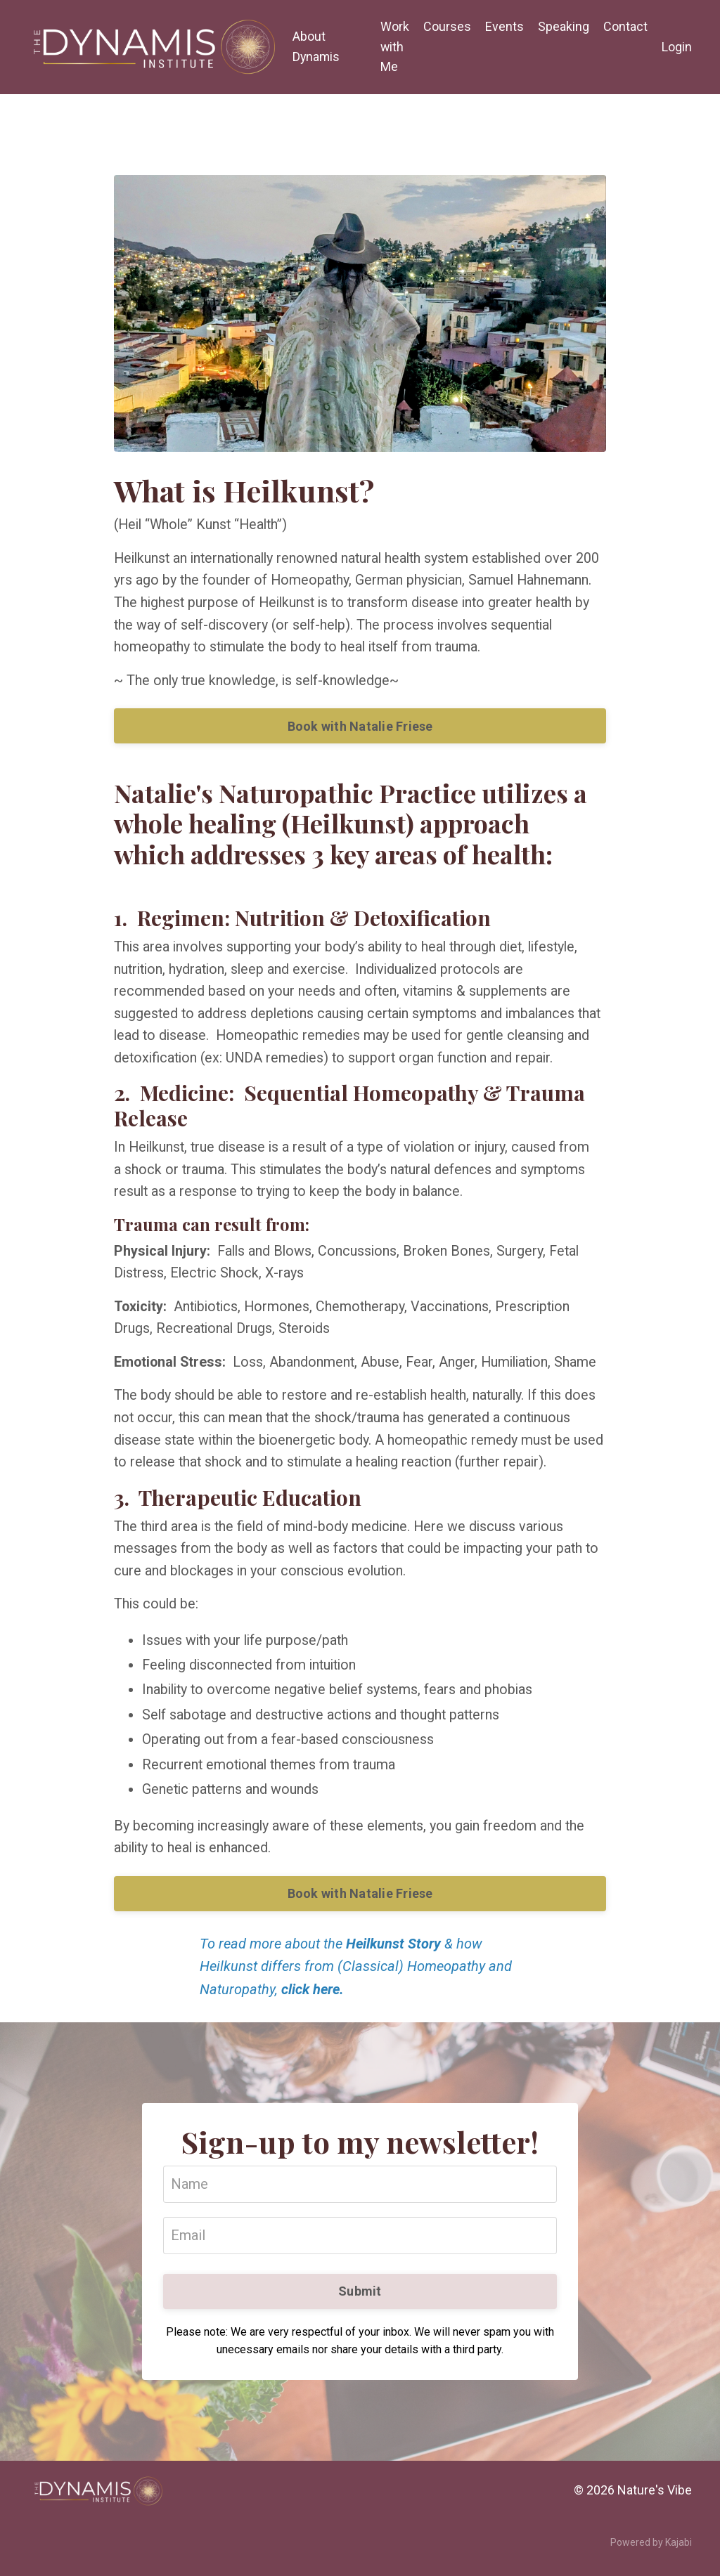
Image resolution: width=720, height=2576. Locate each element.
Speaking (563, 26)
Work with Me (394, 46)
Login (677, 46)
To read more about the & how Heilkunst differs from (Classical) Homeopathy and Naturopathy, (356, 1979)
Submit (360, 2302)
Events (504, 26)
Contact (625, 26)
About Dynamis (316, 46)
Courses (447, 26)
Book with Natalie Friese (360, 728)
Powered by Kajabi (651, 2554)
